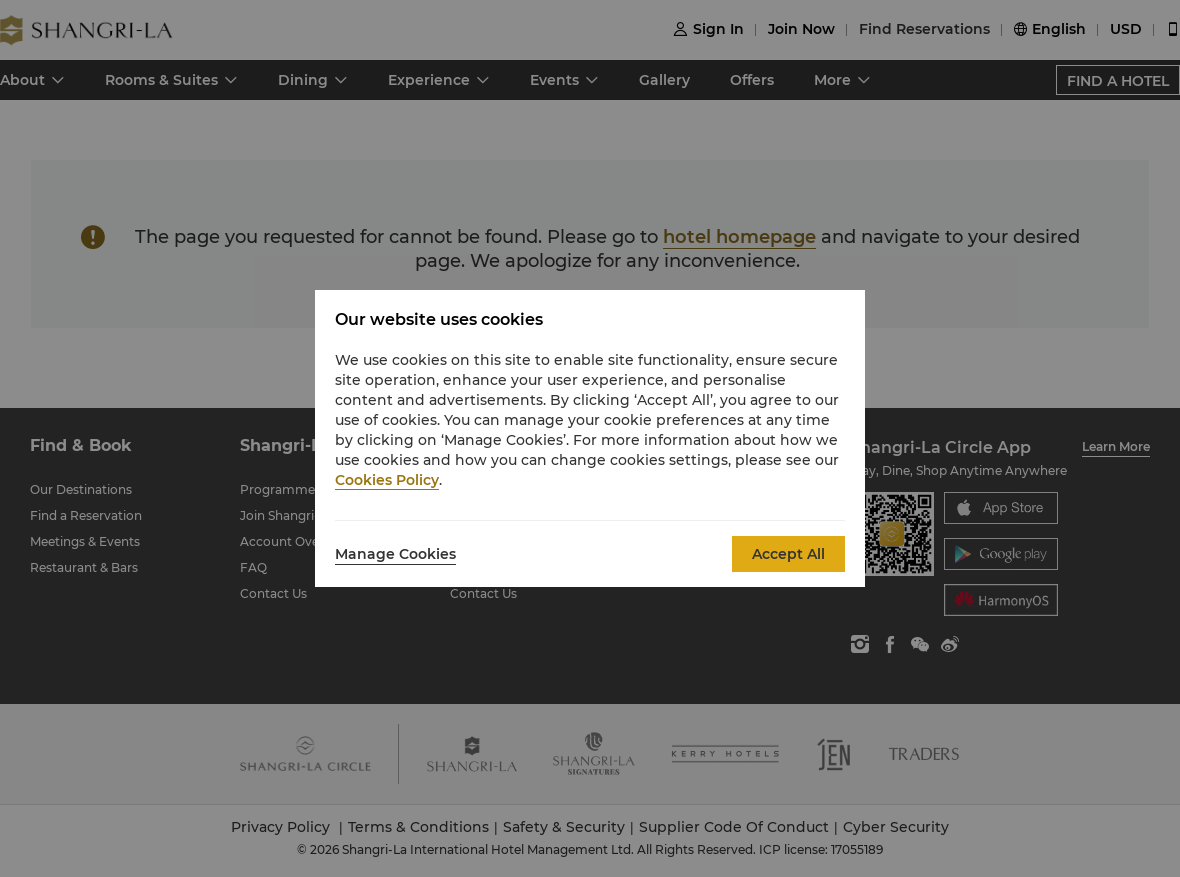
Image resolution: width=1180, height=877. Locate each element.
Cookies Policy (387, 480)
